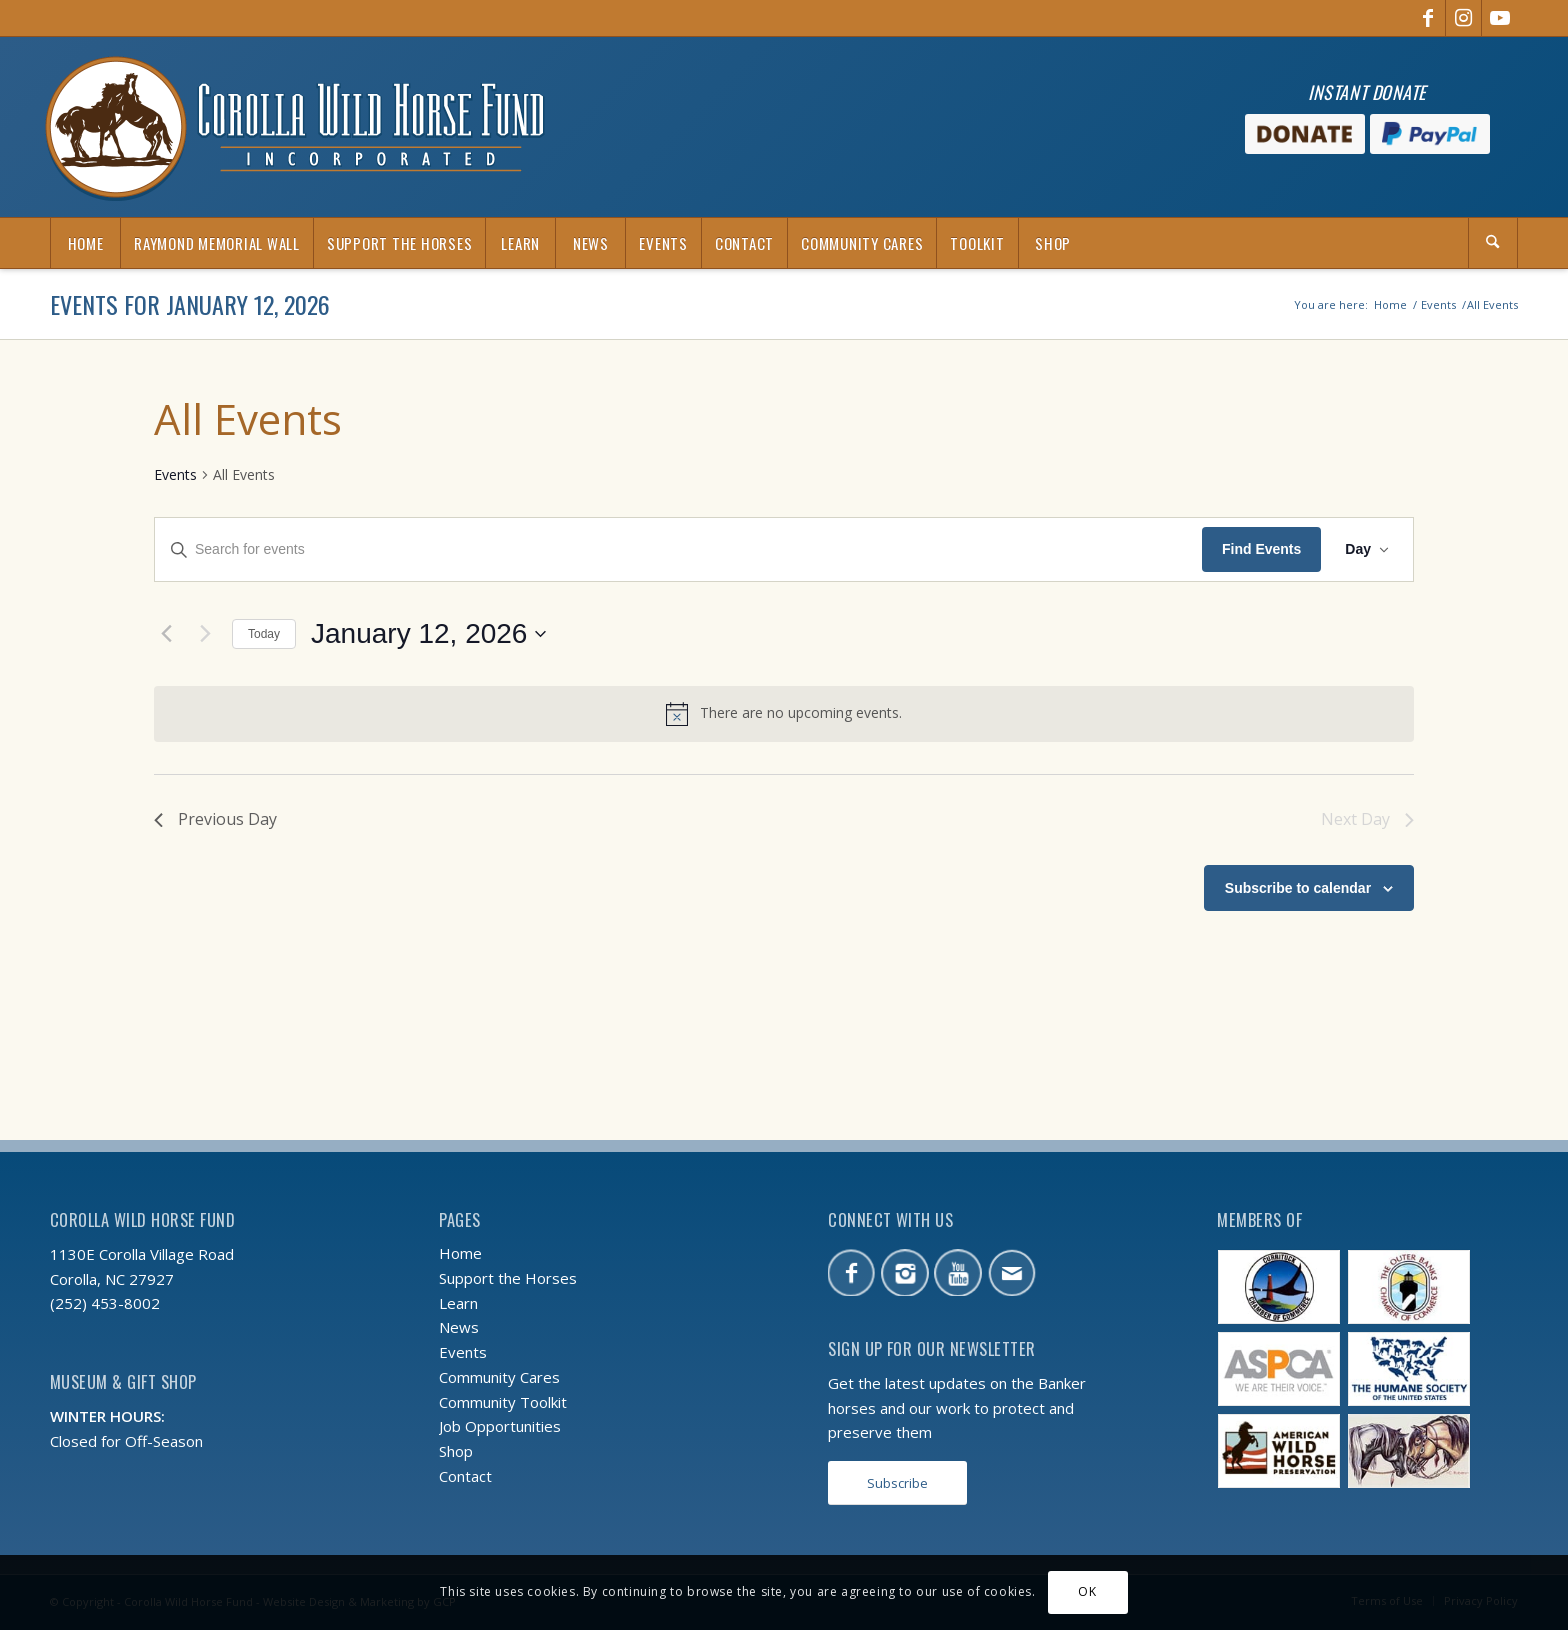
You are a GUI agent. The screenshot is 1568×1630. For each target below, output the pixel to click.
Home (460, 1253)
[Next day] (205, 634)
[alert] (784, 714)
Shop (456, 1451)
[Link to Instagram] (1463, 18)
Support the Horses (508, 1278)
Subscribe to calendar (1298, 888)
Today (264, 634)
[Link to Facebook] (1427, 18)
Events (175, 474)
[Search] (1493, 243)
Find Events (1261, 549)
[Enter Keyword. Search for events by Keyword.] (678, 549)
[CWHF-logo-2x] (295, 127)
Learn (458, 1303)
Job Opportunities (500, 1426)
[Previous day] (166, 634)
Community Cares (499, 1377)
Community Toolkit (503, 1402)
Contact (465, 1476)
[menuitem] (85, 243)
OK (1087, 1591)
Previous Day (215, 819)
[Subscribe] (897, 1483)
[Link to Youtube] (1500, 18)
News (459, 1327)
